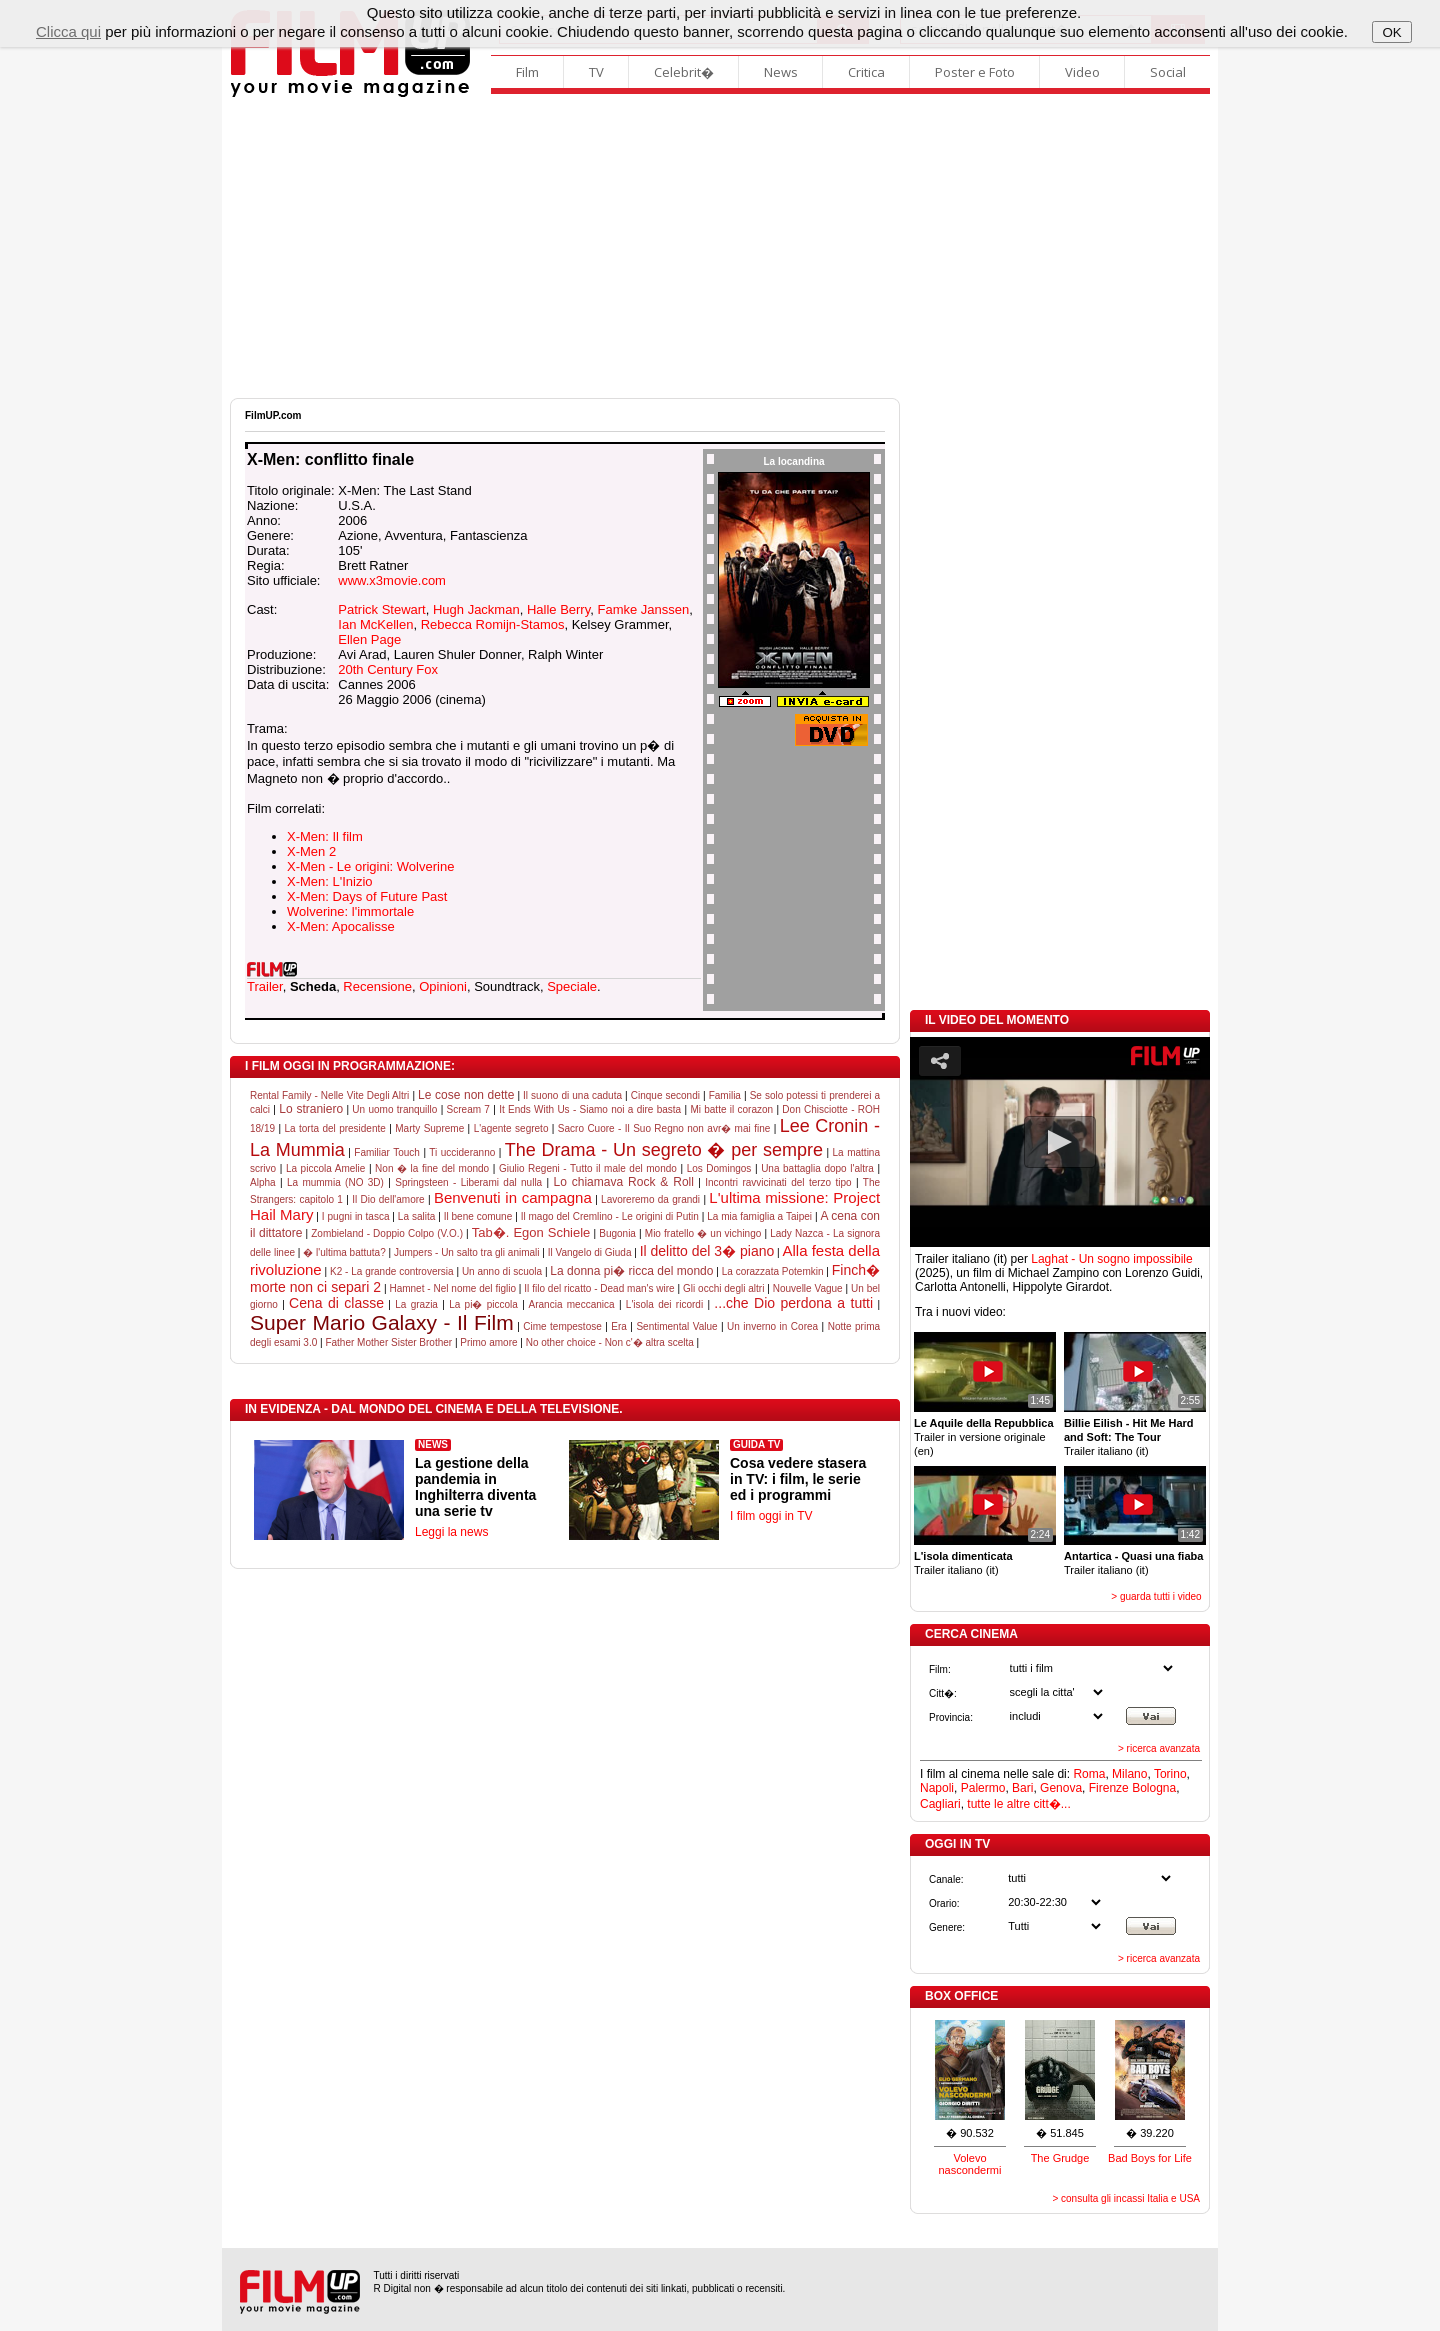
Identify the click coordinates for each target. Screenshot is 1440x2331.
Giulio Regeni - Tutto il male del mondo (588, 1168)
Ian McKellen (375, 624)
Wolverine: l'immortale (350, 911)
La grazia (416, 1304)
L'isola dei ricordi (664, 1304)
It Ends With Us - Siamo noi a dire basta (590, 1109)
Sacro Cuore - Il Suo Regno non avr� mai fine (664, 1128)
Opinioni (443, 986)
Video (1082, 72)
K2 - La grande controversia (392, 1271)
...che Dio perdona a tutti (793, 1303)
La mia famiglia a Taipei (759, 1216)
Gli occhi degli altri (723, 1288)
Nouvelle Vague (808, 1288)
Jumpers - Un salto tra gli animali (467, 1252)
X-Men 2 (311, 851)
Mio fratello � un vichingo (703, 1233)
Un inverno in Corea (772, 1326)
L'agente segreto (511, 1128)
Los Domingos (719, 1168)
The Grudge (1060, 2158)
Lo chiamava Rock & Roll (624, 1182)
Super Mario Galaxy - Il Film (382, 1322)
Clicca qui (68, 31)
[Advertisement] (720, 248)
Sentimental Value (676, 1326)
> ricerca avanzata (1159, 1748)
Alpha (263, 1182)
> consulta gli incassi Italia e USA (1126, 2198)
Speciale (572, 986)
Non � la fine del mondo (432, 1168)
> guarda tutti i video (1156, 1596)
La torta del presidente (334, 1128)
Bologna (1154, 1788)
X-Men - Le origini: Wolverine (370, 866)
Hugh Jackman (476, 609)
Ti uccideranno (462, 1152)
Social (1168, 72)
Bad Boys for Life (1150, 2158)
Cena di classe (336, 1303)
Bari (1022, 1788)
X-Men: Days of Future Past (367, 896)
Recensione (377, 986)
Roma (1089, 1774)
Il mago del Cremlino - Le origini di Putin (610, 1216)
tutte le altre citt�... (1018, 1804)
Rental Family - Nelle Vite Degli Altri (329, 1095)
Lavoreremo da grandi (650, 1199)
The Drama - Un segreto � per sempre (664, 1150)
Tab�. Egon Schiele (531, 1232)
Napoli (937, 1788)
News (781, 72)
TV (596, 72)
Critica (866, 72)
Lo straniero (311, 1109)
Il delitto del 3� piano (707, 1251)
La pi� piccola (483, 1304)
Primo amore (488, 1342)
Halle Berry (558, 609)
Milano (1129, 1774)
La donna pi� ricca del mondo (631, 1271)
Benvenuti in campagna (513, 1197)
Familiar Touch (387, 1152)
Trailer (265, 986)
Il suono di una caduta (572, 1095)
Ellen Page (369, 639)
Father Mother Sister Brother (388, 1342)
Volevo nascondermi (970, 2164)
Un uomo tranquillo (394, 1109)
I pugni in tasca (356, 1216)
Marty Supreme (429, 1128)
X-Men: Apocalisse (341, 926)
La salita (416, 1216)
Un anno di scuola (502, 1271)
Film (527, 72)
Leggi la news (451, 1532)
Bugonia (617, 1233)
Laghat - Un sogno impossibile (1111, 1259)
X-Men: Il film (325, 836)
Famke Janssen (643, 609)
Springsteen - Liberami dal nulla (468, 1182)
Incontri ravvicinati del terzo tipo (778, 1182)
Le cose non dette (466, 1095)
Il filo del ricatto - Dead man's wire (599, 1288)
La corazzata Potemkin (773, 1271)
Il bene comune (478, 1216)
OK (1391, 32)
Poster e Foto (975, 72)
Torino (1170, 1774)
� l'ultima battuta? (344, 1252)
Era (619, 1326)
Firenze (1109, 1788)
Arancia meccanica (572, 1304)
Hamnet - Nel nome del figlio (452, 1288)
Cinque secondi (665, 1095)
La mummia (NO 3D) (335, 1182)
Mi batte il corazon (731, 1109)
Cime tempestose (562, 1326)
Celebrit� (684, 72)
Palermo (983, 1788)
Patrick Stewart (381, 609)
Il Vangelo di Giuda (590, 1252)
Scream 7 (468, 1109)
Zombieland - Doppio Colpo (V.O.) (387, 1233)
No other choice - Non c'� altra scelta (610, 1342)
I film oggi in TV (771, 1516)
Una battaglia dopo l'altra (817, 1168)
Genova (1061, 1788)
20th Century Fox (388, 669)
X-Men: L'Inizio (330, 881)
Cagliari (940, 1804)
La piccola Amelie (325, 1168)
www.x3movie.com (392, 580)
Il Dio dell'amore (388, 1199)
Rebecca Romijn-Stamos (493, 624)
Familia (725, 1095)
